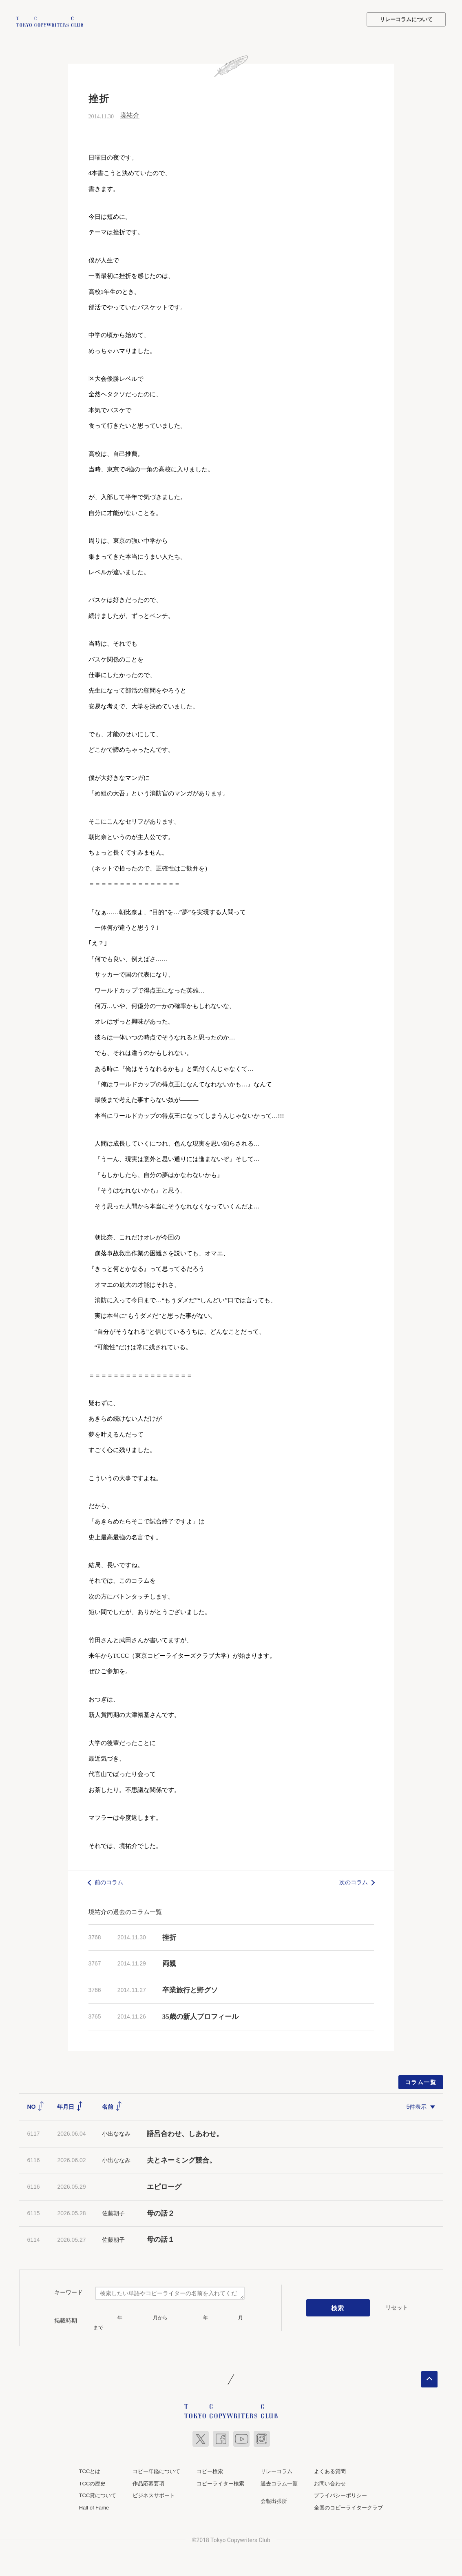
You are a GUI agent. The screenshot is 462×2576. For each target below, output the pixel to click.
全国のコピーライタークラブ (348, 2507)
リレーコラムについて (406, 19)
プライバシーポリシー (340, 2495)
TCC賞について (98, 2495)
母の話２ (161, 2212)
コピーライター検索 (220, 2482)
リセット (396, 2306)
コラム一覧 (420, 2081)
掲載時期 (65, 2320)
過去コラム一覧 (279, 2482)
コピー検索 (210, 2470)
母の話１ (161, 2239)
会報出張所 (274, 2500)
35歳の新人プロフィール (200, 2015)
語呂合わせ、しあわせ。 (185, 2133)
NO (36, 2105)
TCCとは (90, 2470)
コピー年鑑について (156, 2470)
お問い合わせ (330, 2482)
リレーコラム (276, 2470)
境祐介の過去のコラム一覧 (125, 1910)
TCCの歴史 (92, 2482)
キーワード (68, 2291)
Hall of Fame (94, 2507)
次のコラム (353, 1881)
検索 (338, 2307)
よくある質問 (330, 2470)
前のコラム (109, 1881)
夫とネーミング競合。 (181, 2159)
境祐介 (129, 114)
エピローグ (164, 2186)
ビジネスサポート (154, 2495)
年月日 (70, 2105)
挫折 (169, 1936)
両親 (169, 1963)
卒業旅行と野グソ (190, 1989)
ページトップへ (429, 2378)
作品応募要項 (148, 2482)
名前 (112, 2105)
